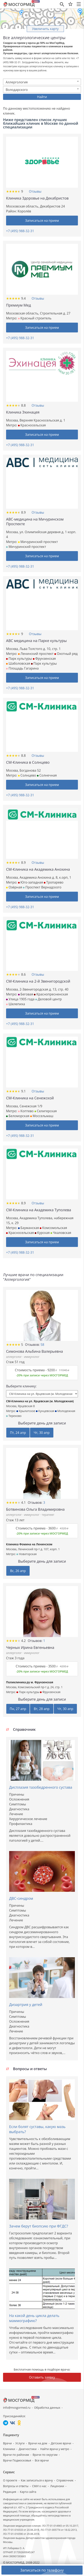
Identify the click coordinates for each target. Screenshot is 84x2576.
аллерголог (14, 1357)
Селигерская (45, 1111)
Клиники (9, 2449)
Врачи (7, 2443)
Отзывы (35, 191)
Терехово (14, 1416)
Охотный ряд (66, 653)
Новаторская (26, 1554)
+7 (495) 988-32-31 (20, 231)
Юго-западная (30, 882)
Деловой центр (48, 999)
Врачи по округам (45, 2455)
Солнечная (47, 775)
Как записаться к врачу (37, 2480)
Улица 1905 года (20, 999)
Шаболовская (18, 663)
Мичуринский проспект (38, 541)
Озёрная (14, 887)
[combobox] (42, 82)
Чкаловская (61, 1232)
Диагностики (28, 2449)
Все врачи (42, 2460)
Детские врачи (61, 2443)
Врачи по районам (16, 2455)
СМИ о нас (39, 2486)
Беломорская (17, 1116)
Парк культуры (19, 658)
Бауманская (28, 1228)
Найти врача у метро (54, 2449)
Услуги (20, 2443)
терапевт (48, 1515)
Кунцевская (45, 1411)
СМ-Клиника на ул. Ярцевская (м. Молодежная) (40, 1401)
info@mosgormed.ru (16, 2407)
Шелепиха (15, 1004)
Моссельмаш (41, 1116)
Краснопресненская (51, 994)
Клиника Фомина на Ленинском (29, 1544)
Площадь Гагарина (22, 668)
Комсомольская (53, 1228)
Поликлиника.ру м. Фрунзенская (29, 1682)
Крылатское (25, 1411)
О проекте (10, 2480)
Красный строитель (35, 318)
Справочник (64, 2480)
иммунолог (31, 1357)
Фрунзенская (44, 658)
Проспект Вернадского (42, 887)
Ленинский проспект (36, 653)
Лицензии (57, 2486)
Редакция (9, 2492)
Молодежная (65, 1411)
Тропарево (54, 882)
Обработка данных (47, 2407)
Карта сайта (28, 2492)
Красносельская (32, 425)
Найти (42, 97)
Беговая (25, 994)
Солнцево (27, 775)
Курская (42, 1232)
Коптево (26, 1111)
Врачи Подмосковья (17, 2460)
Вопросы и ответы (15, 2486)
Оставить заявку (42, 2377)
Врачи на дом (37, 2443)
